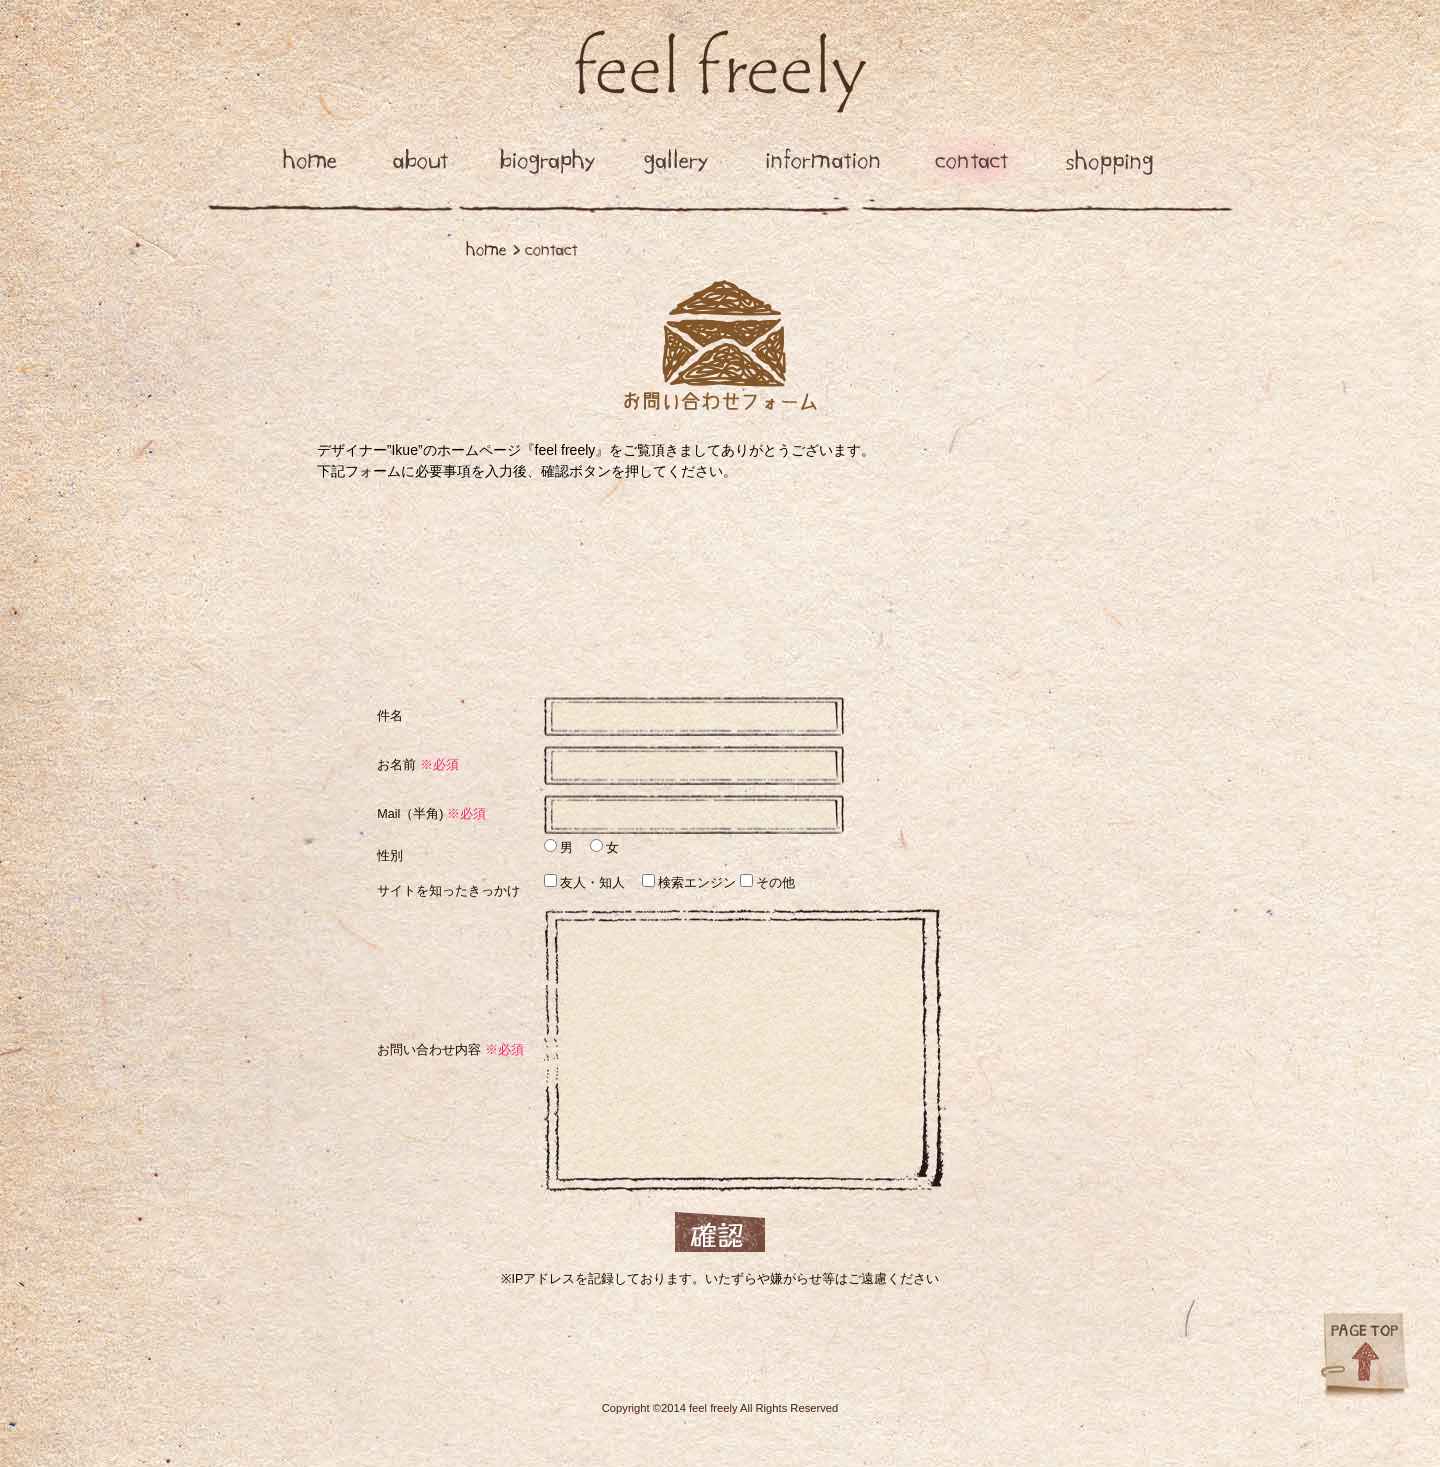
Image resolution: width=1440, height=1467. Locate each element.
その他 (774, 883)
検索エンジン (696, 883)
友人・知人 (591, 883)
